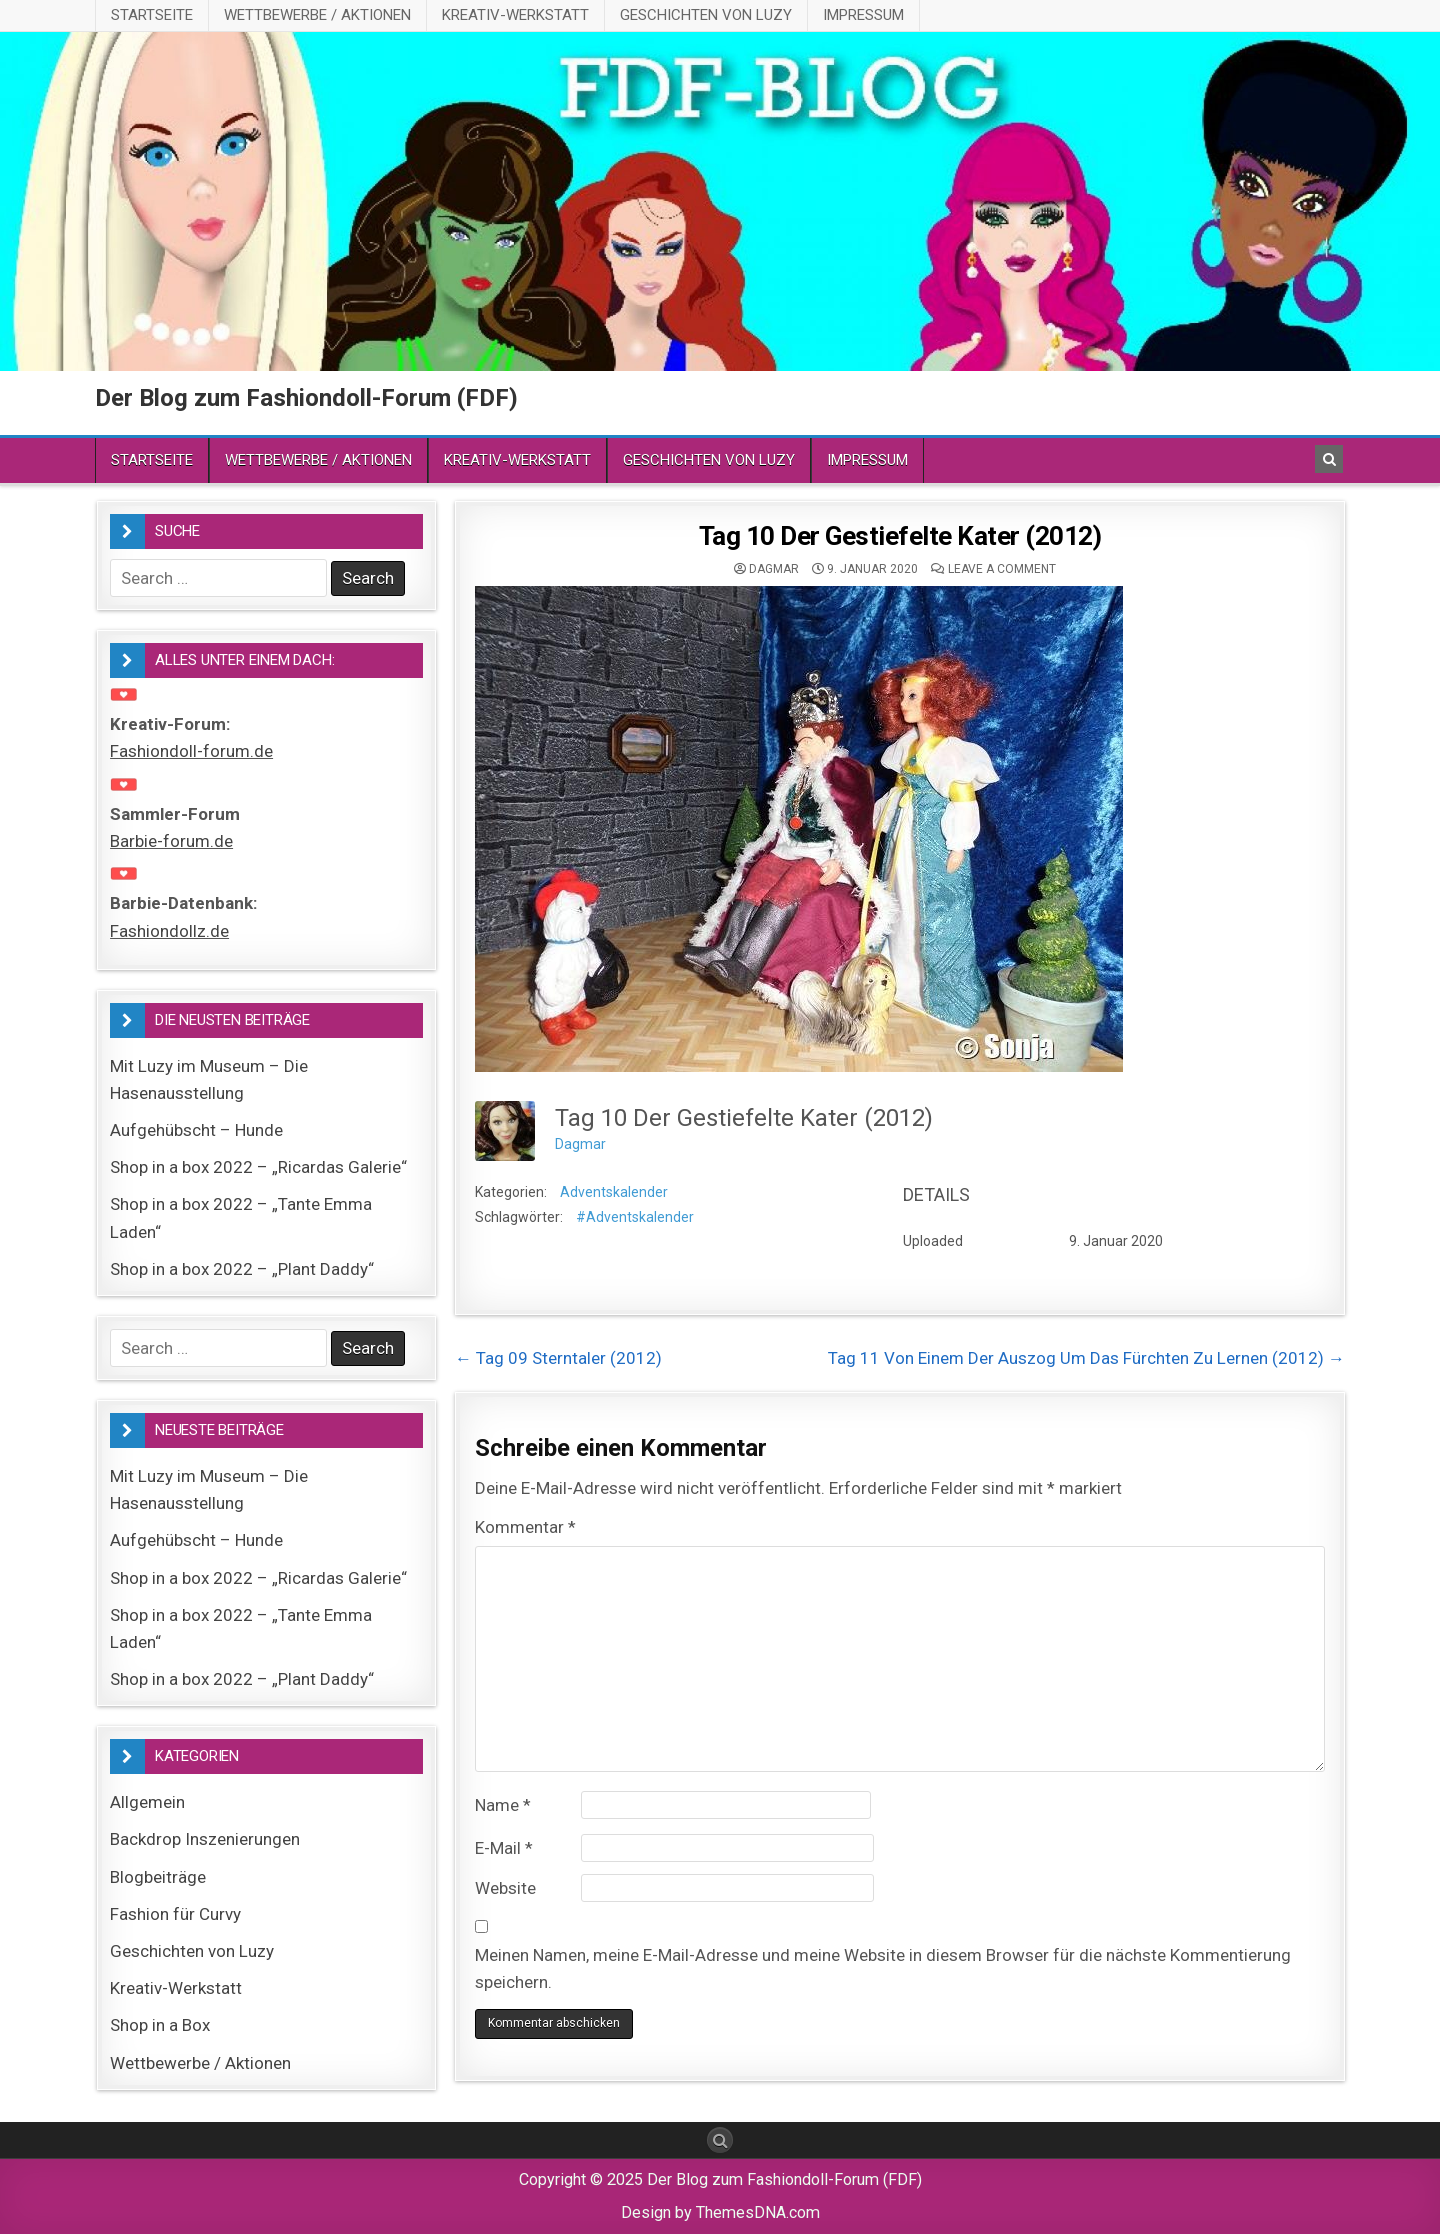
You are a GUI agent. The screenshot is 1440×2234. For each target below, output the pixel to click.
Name (503, 1805)
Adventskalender (614, 1192)
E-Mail (504, 1848)
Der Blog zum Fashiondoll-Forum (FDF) (306, 398)
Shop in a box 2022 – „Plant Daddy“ (242, 1269)
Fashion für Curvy (175, 1914)
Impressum (863, 15)
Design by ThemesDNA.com (720, 2212)
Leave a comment (1002, 569)
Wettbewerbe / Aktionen (317, 15)
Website (505, 1888)
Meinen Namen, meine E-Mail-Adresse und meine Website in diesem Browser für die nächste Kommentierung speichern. (883, 1968)
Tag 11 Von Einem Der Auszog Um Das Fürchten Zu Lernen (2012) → (1086, 1358)
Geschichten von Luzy (706, 15)
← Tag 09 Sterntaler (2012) (558, 1358)
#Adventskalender (635, 1217)
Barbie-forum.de (171, 841)
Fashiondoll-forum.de (191, 751)
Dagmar (774, 569)
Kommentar (525, 1527)
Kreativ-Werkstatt (515, 15)
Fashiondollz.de (169, 931)
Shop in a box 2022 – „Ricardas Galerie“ (258, 1167)
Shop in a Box (160, 2025)
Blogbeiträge (158, 1877)
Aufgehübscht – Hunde (196, 1130)
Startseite (152, 15)
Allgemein (147, 1802)
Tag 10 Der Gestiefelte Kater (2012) (900, 536)
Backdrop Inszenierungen (205, 1839)
